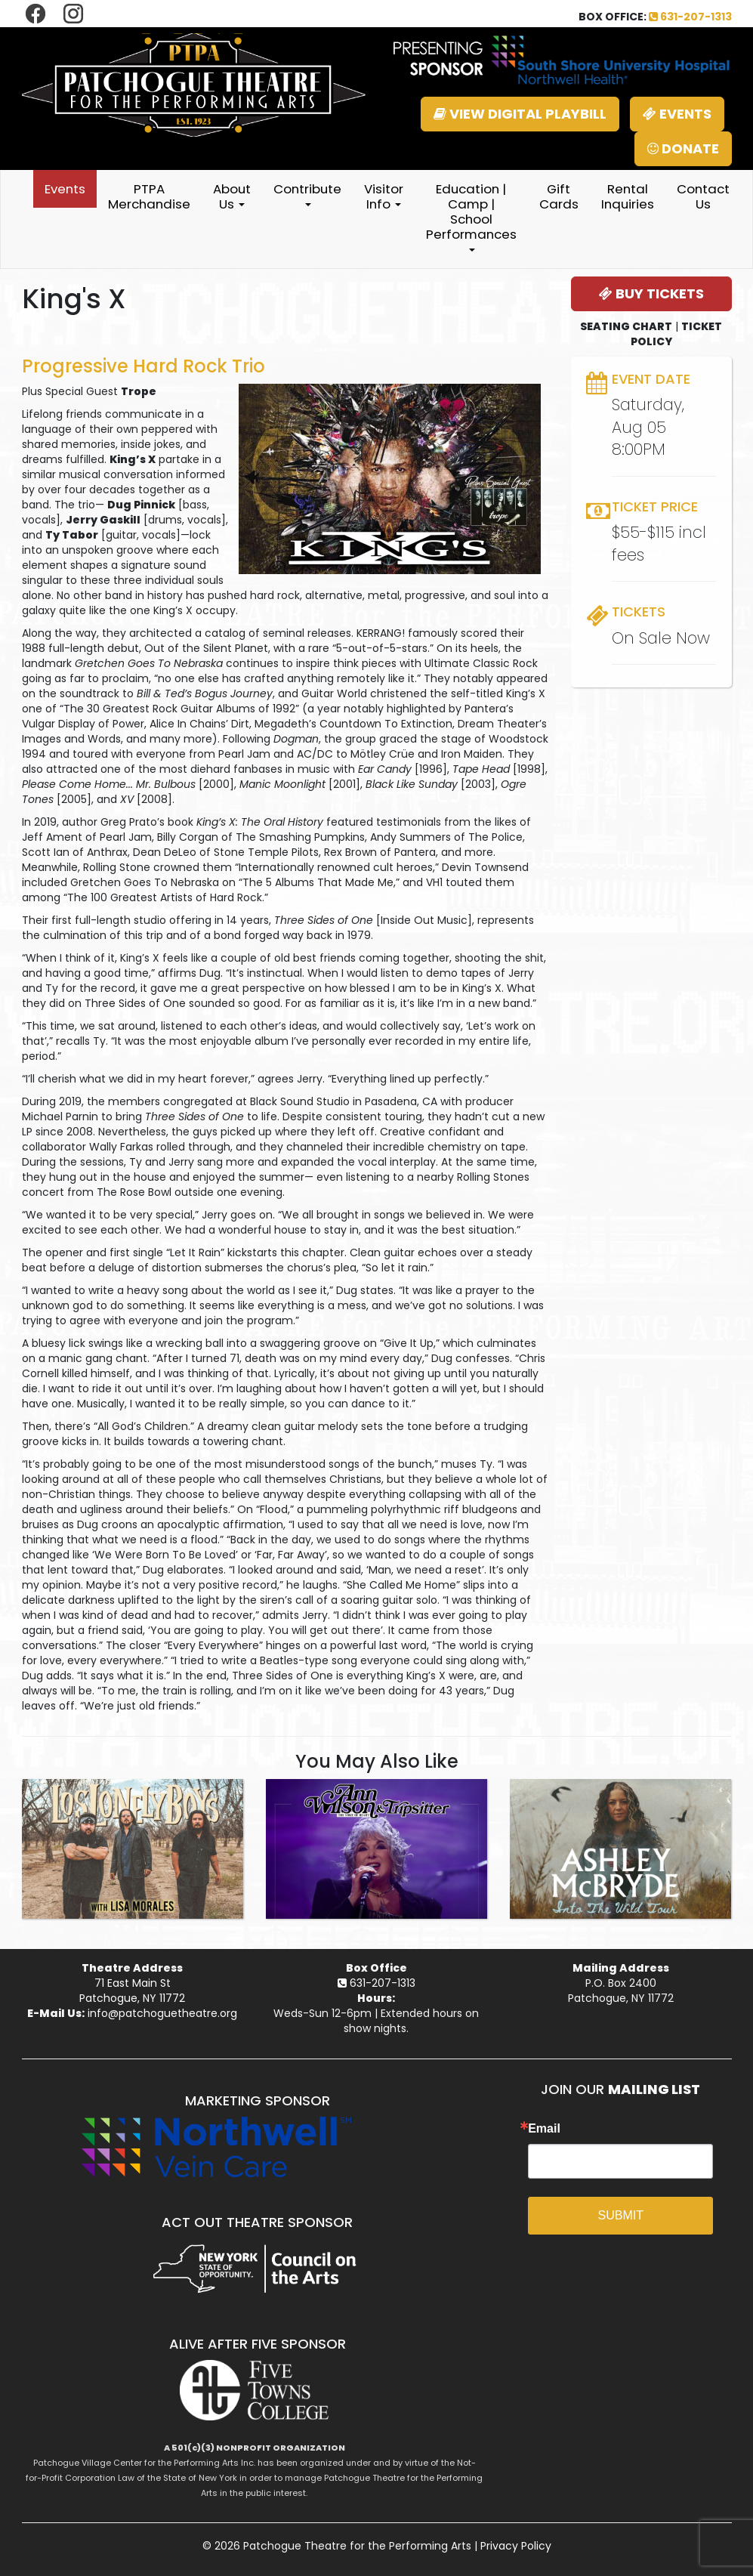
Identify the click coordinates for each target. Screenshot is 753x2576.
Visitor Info (383, 196)
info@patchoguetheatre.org (162, 2013)
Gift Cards (559, 196)
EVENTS (677, 113)
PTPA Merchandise (149, 196)
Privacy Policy (515, 2545)
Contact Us (703, 196)
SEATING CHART (626, 326)
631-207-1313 (690, 16)
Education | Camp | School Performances (471, 216)
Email (544, 2129)
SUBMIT (620, 2215)
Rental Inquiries (627, 196)
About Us (232, 196)
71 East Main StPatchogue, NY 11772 (132, 1990)
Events (65, 189)
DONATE (683, 148)
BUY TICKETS (651, 293)
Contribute (307, 193)
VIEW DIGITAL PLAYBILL (520, 113)
